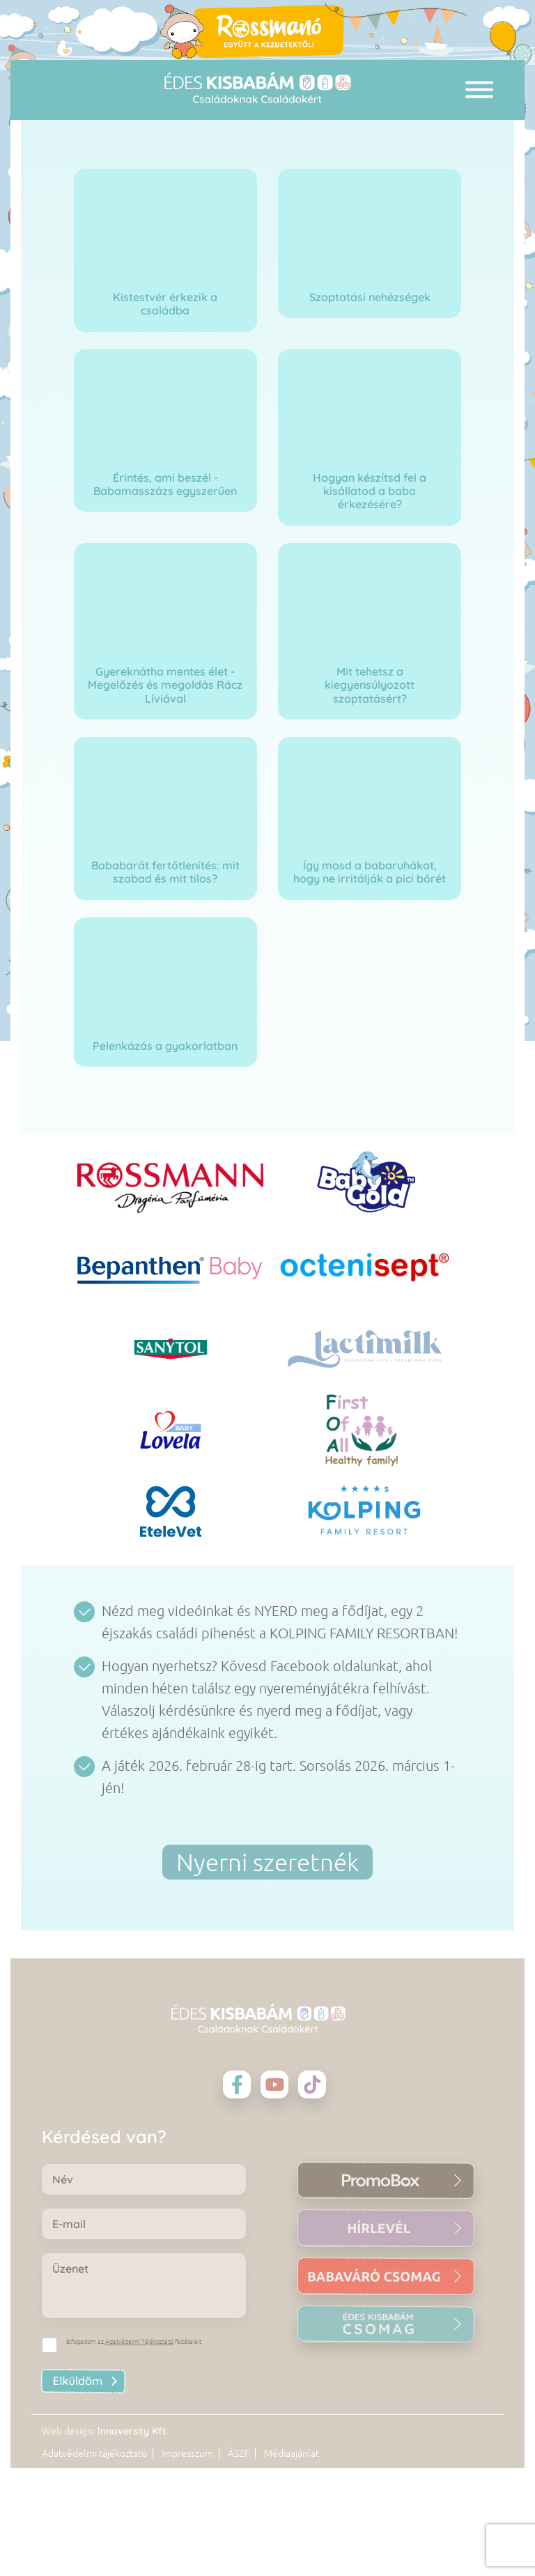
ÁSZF (238, 2546)
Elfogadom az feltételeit (133, 2341)
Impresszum (187, 2546)
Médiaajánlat (291, 2546)
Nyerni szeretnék (267, 1862)
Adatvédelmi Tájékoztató (139, 2341)
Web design (67, 2523)
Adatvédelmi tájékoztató (94, 2546)
